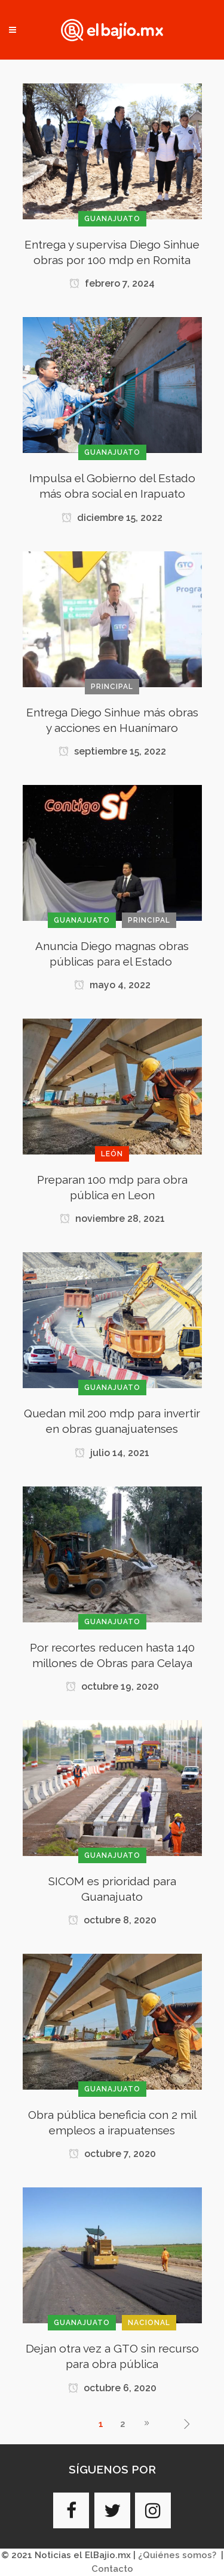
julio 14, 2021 (112, 1452)
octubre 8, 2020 (112, 1920)
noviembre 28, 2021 (112, 1218)
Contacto (112, 2568)
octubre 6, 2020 (112, 2388)
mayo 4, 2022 (112, 985)
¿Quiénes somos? (177, 2555)
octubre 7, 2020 (112, 2153)
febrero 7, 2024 (112, 283)
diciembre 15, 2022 (112, 517)
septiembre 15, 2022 (112, 751)
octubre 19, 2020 (112, 1686)
